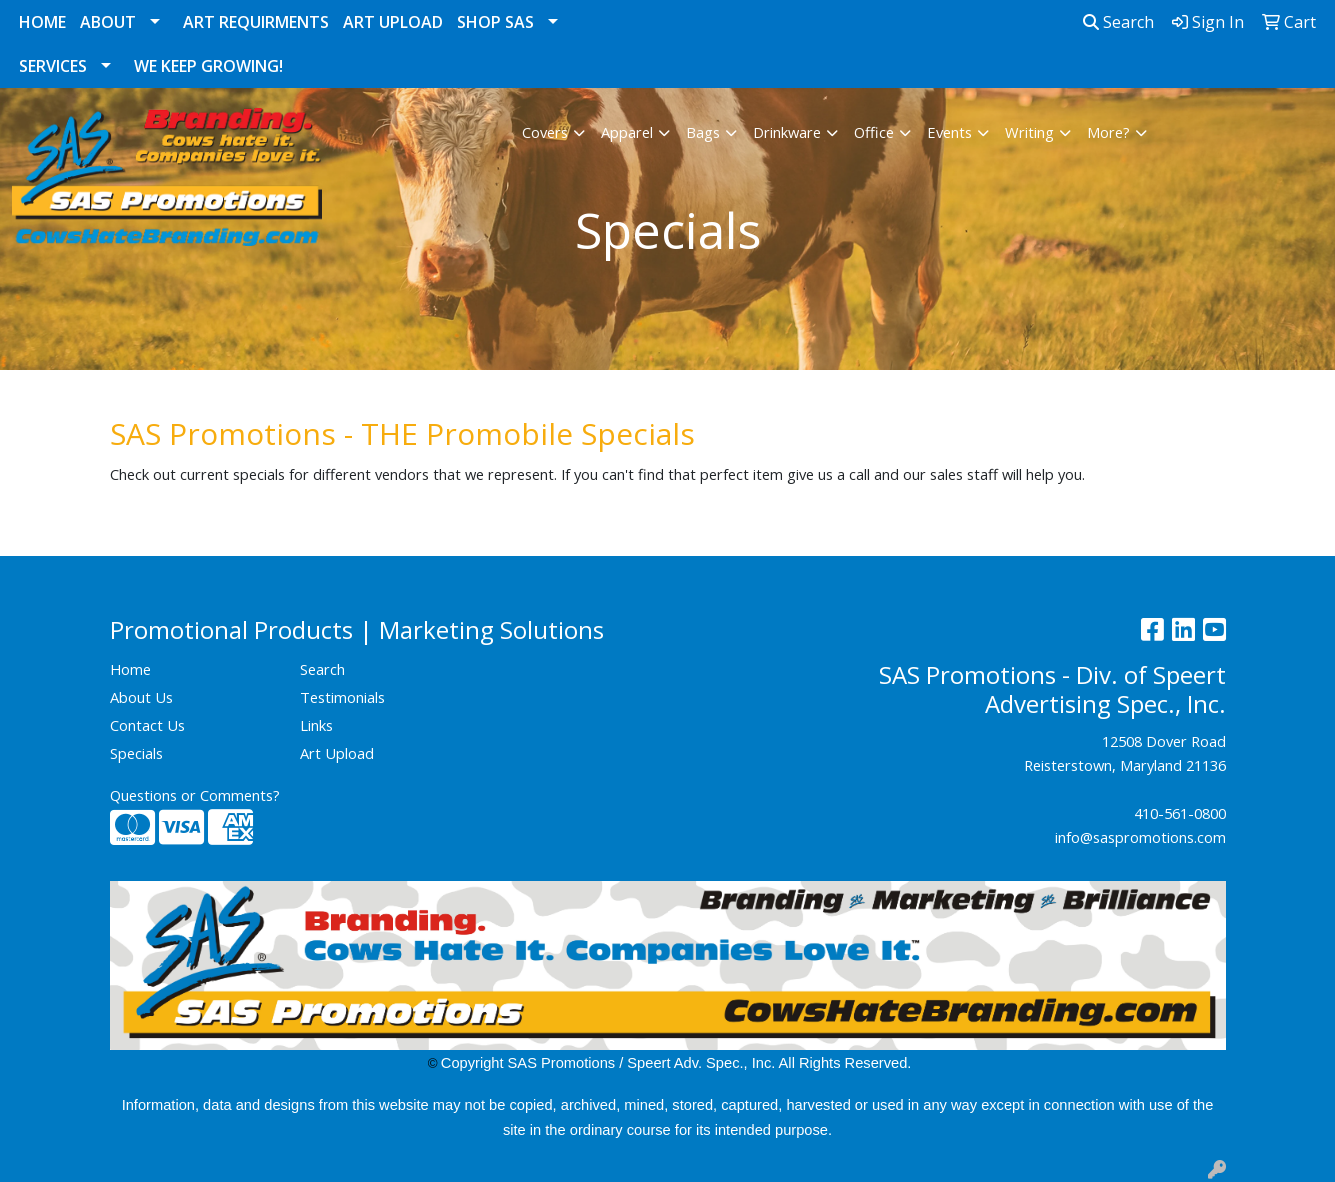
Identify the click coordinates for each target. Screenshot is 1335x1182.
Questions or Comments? (195, 795)
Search (1118, 22)
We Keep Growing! (208, 66)
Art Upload (393, 22)
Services (53, 66)
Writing (1029, 132)
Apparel (627, 132)
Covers (545, 132)
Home (42, 22)
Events (949, 132)
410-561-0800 (1180, 813)
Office (874, 132)
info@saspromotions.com (1140, 837)
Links (316, 725)
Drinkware (787, 132)
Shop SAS (495, 22)
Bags (703, 132)
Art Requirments (256, 22)
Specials (136, 753)
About (108, 22)
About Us (141, 697)
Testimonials (342, 697)
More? (1108, 132)
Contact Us (147, 725)
